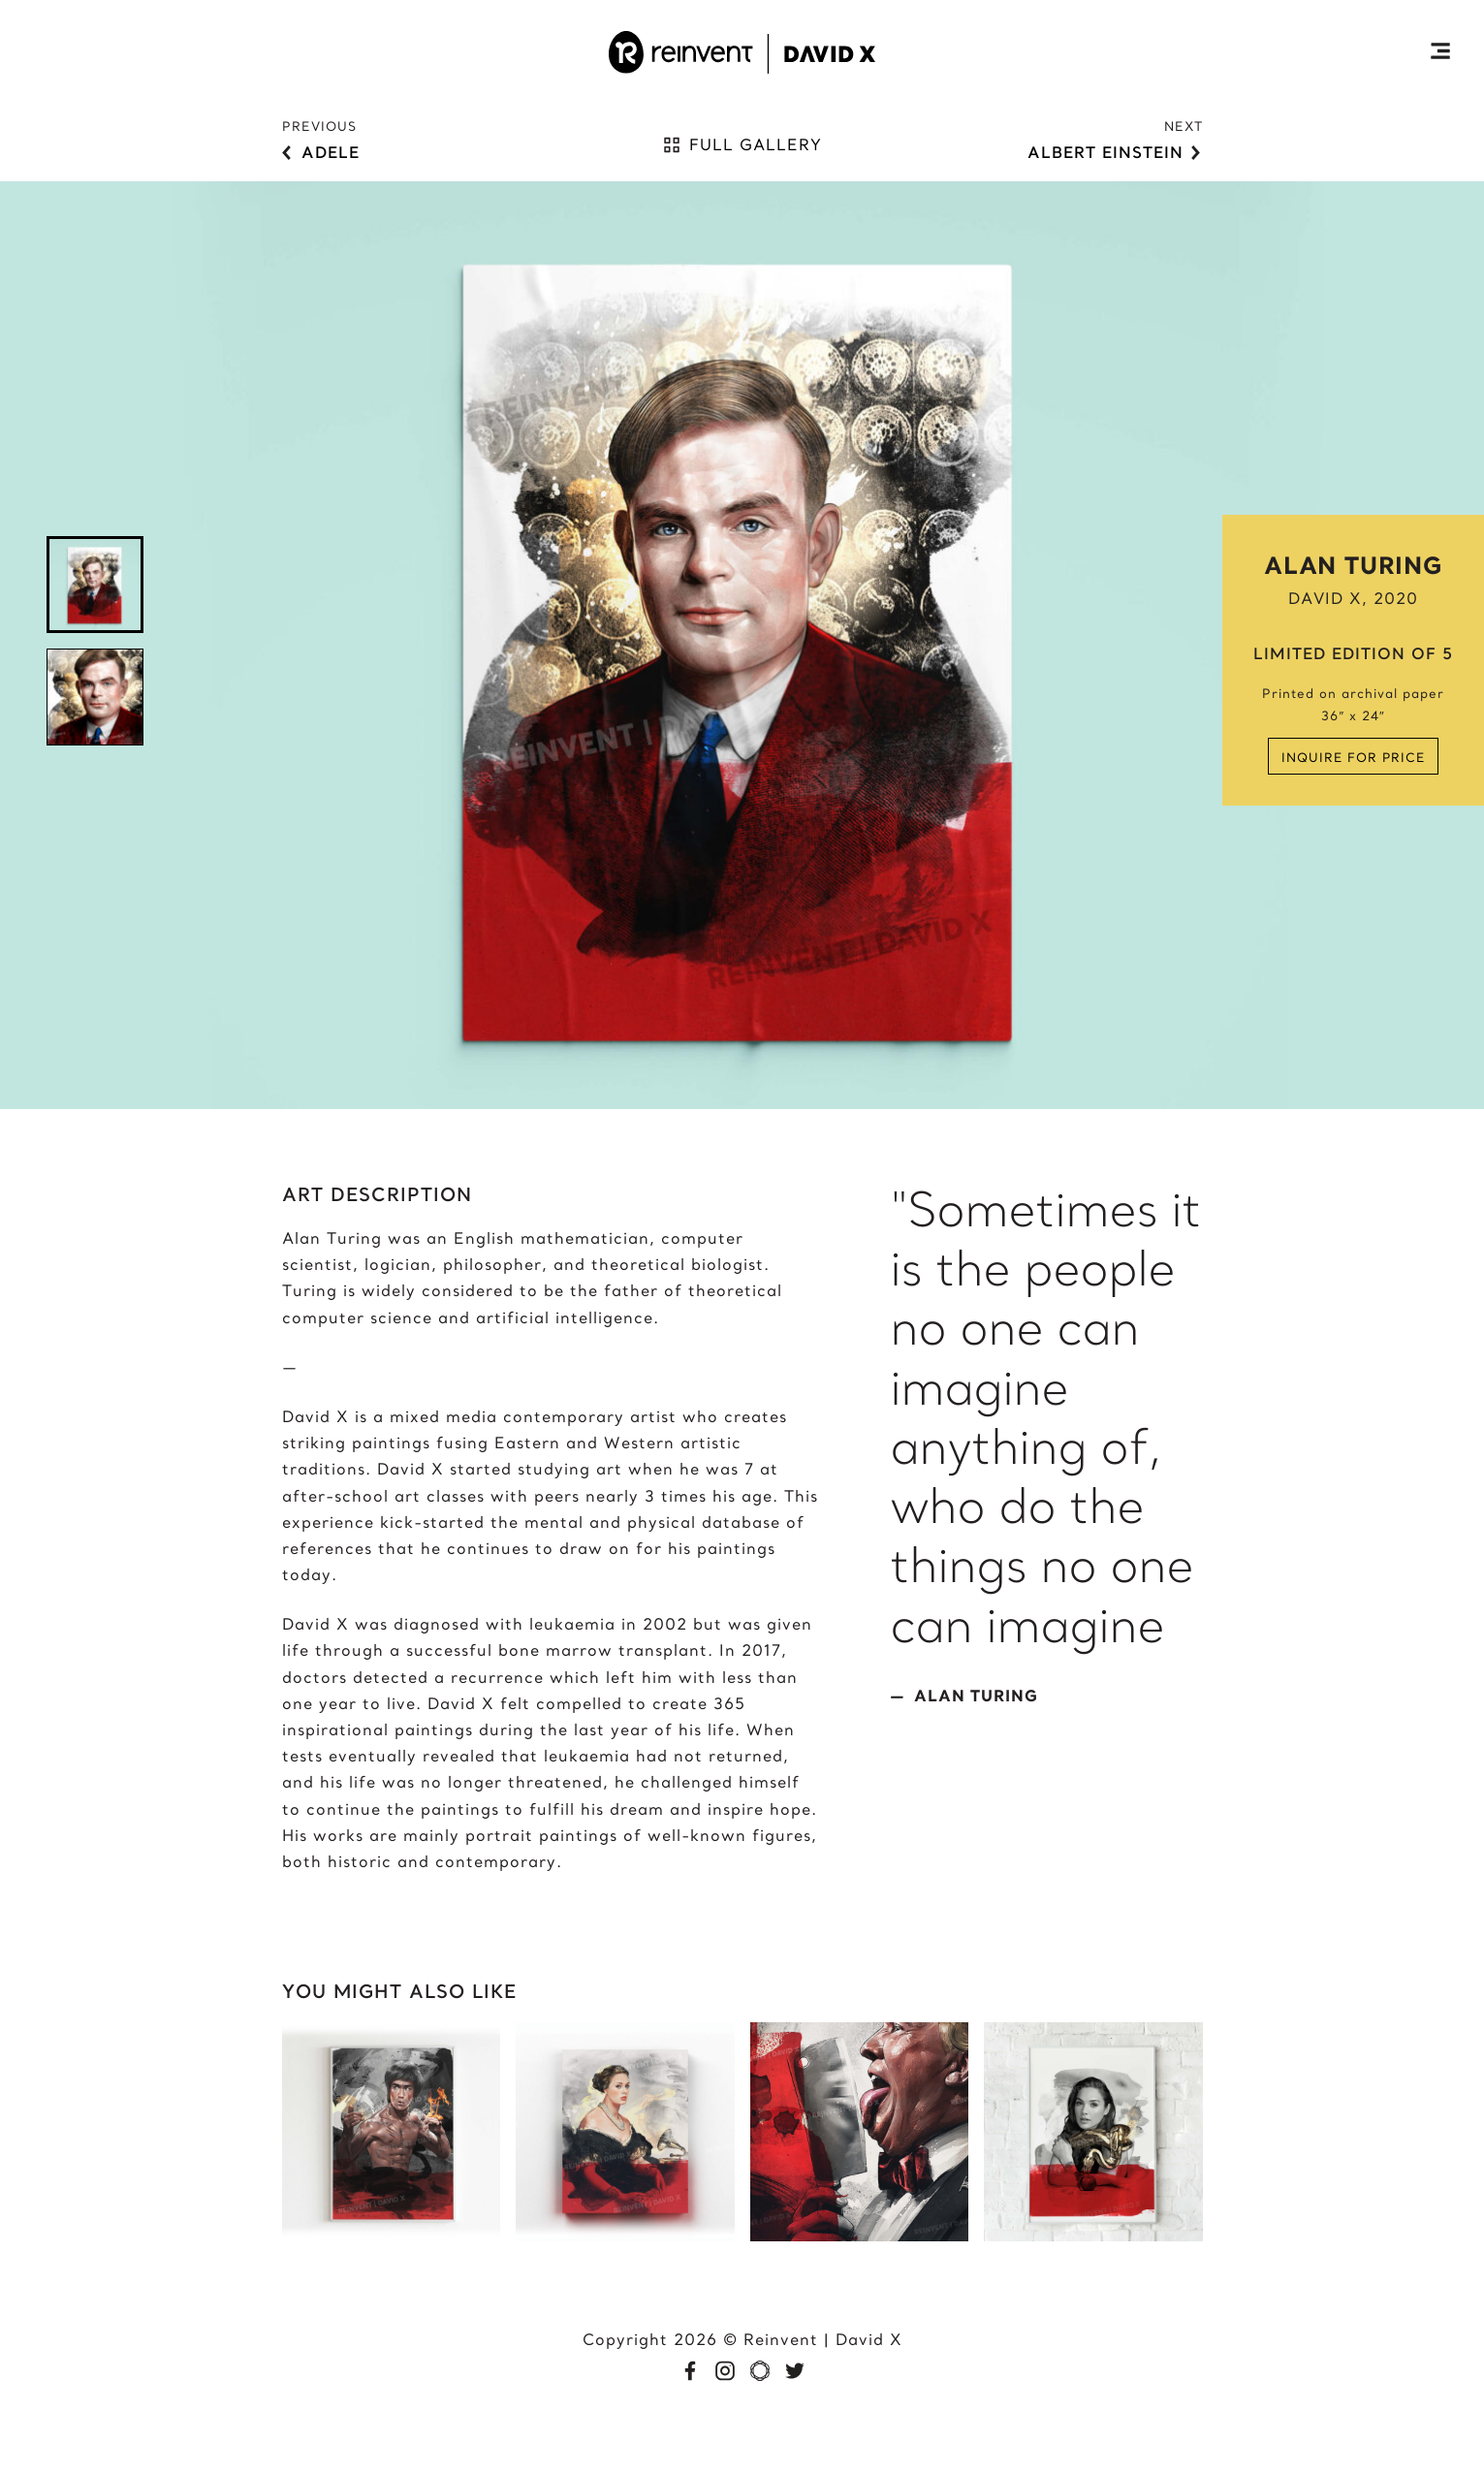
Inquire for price (1353, 757)
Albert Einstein (1105, 152)
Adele (330, 152)
